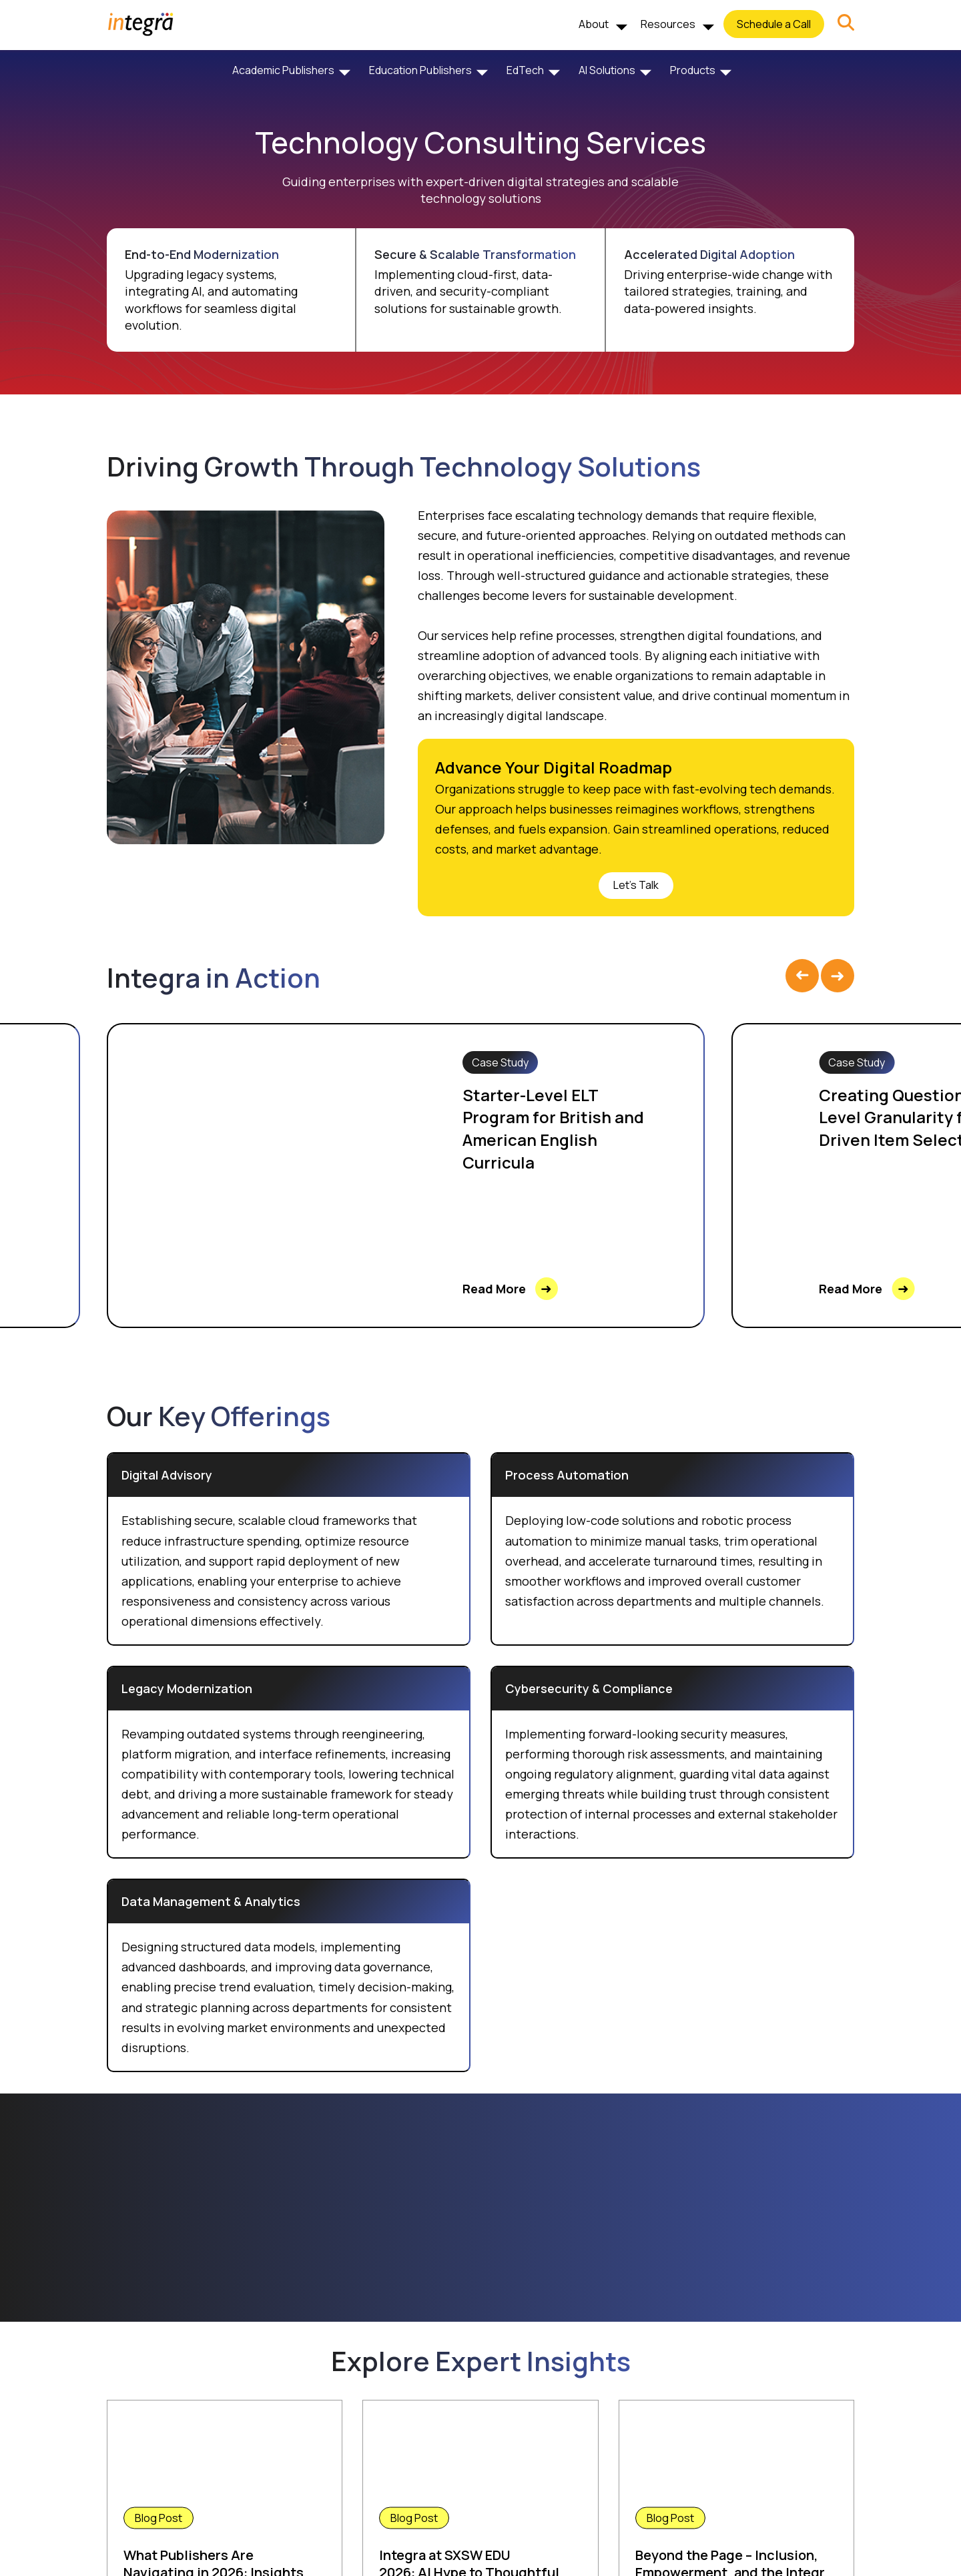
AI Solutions (607, 70)
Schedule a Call (774, 24)
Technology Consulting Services (480, 142)
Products (692, 70)
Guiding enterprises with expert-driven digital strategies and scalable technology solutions (480, 190)
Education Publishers (420, 70)
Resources (668, 24)
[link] (846, 24)
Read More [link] (510, 1288)
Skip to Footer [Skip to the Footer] (0, 63)
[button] (846, 24)
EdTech (525, 70)
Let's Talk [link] (636, 885)
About (594, 24)
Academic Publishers (283, 70)
